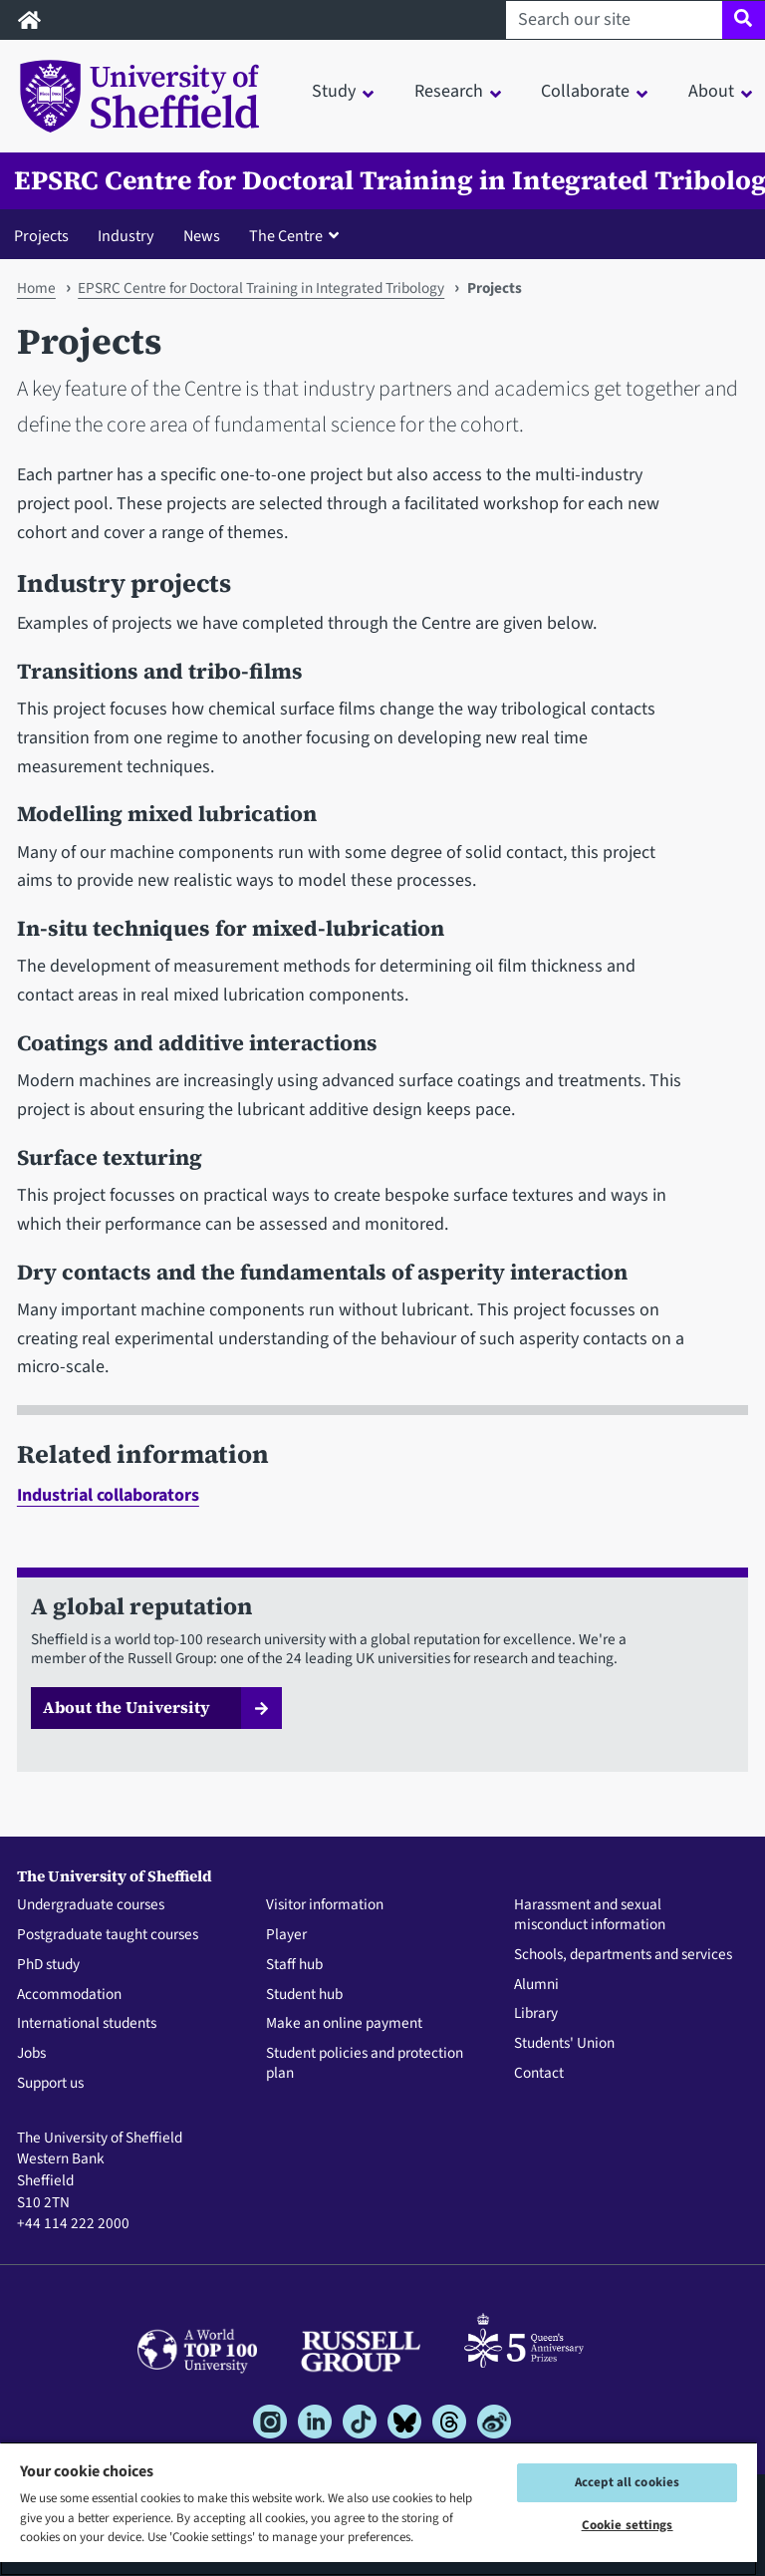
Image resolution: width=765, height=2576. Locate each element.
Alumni (536, 1985)
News (201, 235)
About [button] (711, 91)
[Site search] (743, 20)
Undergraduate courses (90, 1905)
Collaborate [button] (585, 91)
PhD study (48, 1965)
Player (286, 1935)
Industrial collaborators (108, 1495)
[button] (298, 235)
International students (86, 2024)
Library (536, 2014)
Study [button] (334, 91)
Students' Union (564, 2044)
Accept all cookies (627, 2482)
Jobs (31, 2054)
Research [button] (448, 91)
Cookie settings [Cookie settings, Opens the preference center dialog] (627, 2525)
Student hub (304, 1995)
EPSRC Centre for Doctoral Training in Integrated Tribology (261, 288)
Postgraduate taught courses (107, 1935)
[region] (378, 2508)
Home (36, 288)
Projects (41, 235)
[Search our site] (614, 20)
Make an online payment (344, 2024)
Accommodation (69, 1995)
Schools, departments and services (623, 1955)
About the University (126, 1707)
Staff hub (294, 1965)
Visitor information (324, 1905)
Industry (126, 235)
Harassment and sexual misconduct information (589, 1915)
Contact (539, 2074)
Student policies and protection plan (364, 2064)
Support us (50, 2084)
